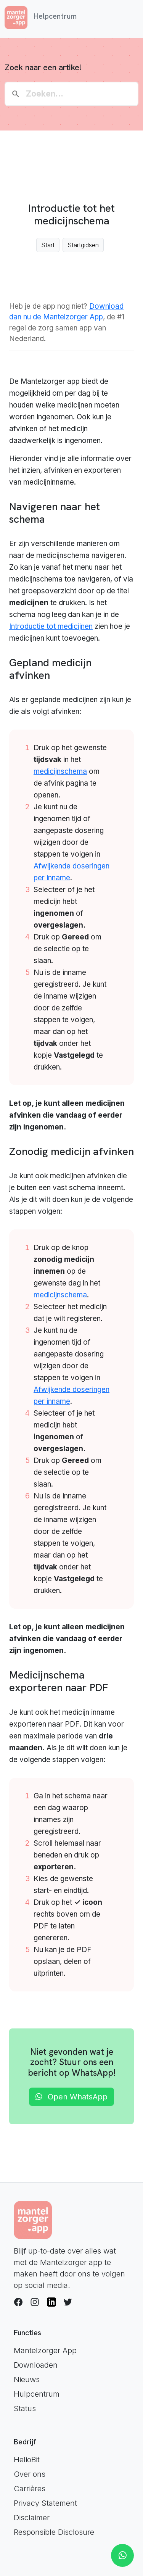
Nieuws (27, 2379)
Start (48, 245)
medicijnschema (60, 771)
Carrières (29, 2488)
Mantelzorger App (45, 2350)
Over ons (29, 2474)
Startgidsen (83, 245)
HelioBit (27, 2459)
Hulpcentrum (36, 2394)
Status (25, 2408)
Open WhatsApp (71, 2096)
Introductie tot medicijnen (51, 626)
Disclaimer (32, 2517)
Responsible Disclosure (54, 2532)
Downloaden (36, 2365)
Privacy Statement (45, 2503)
